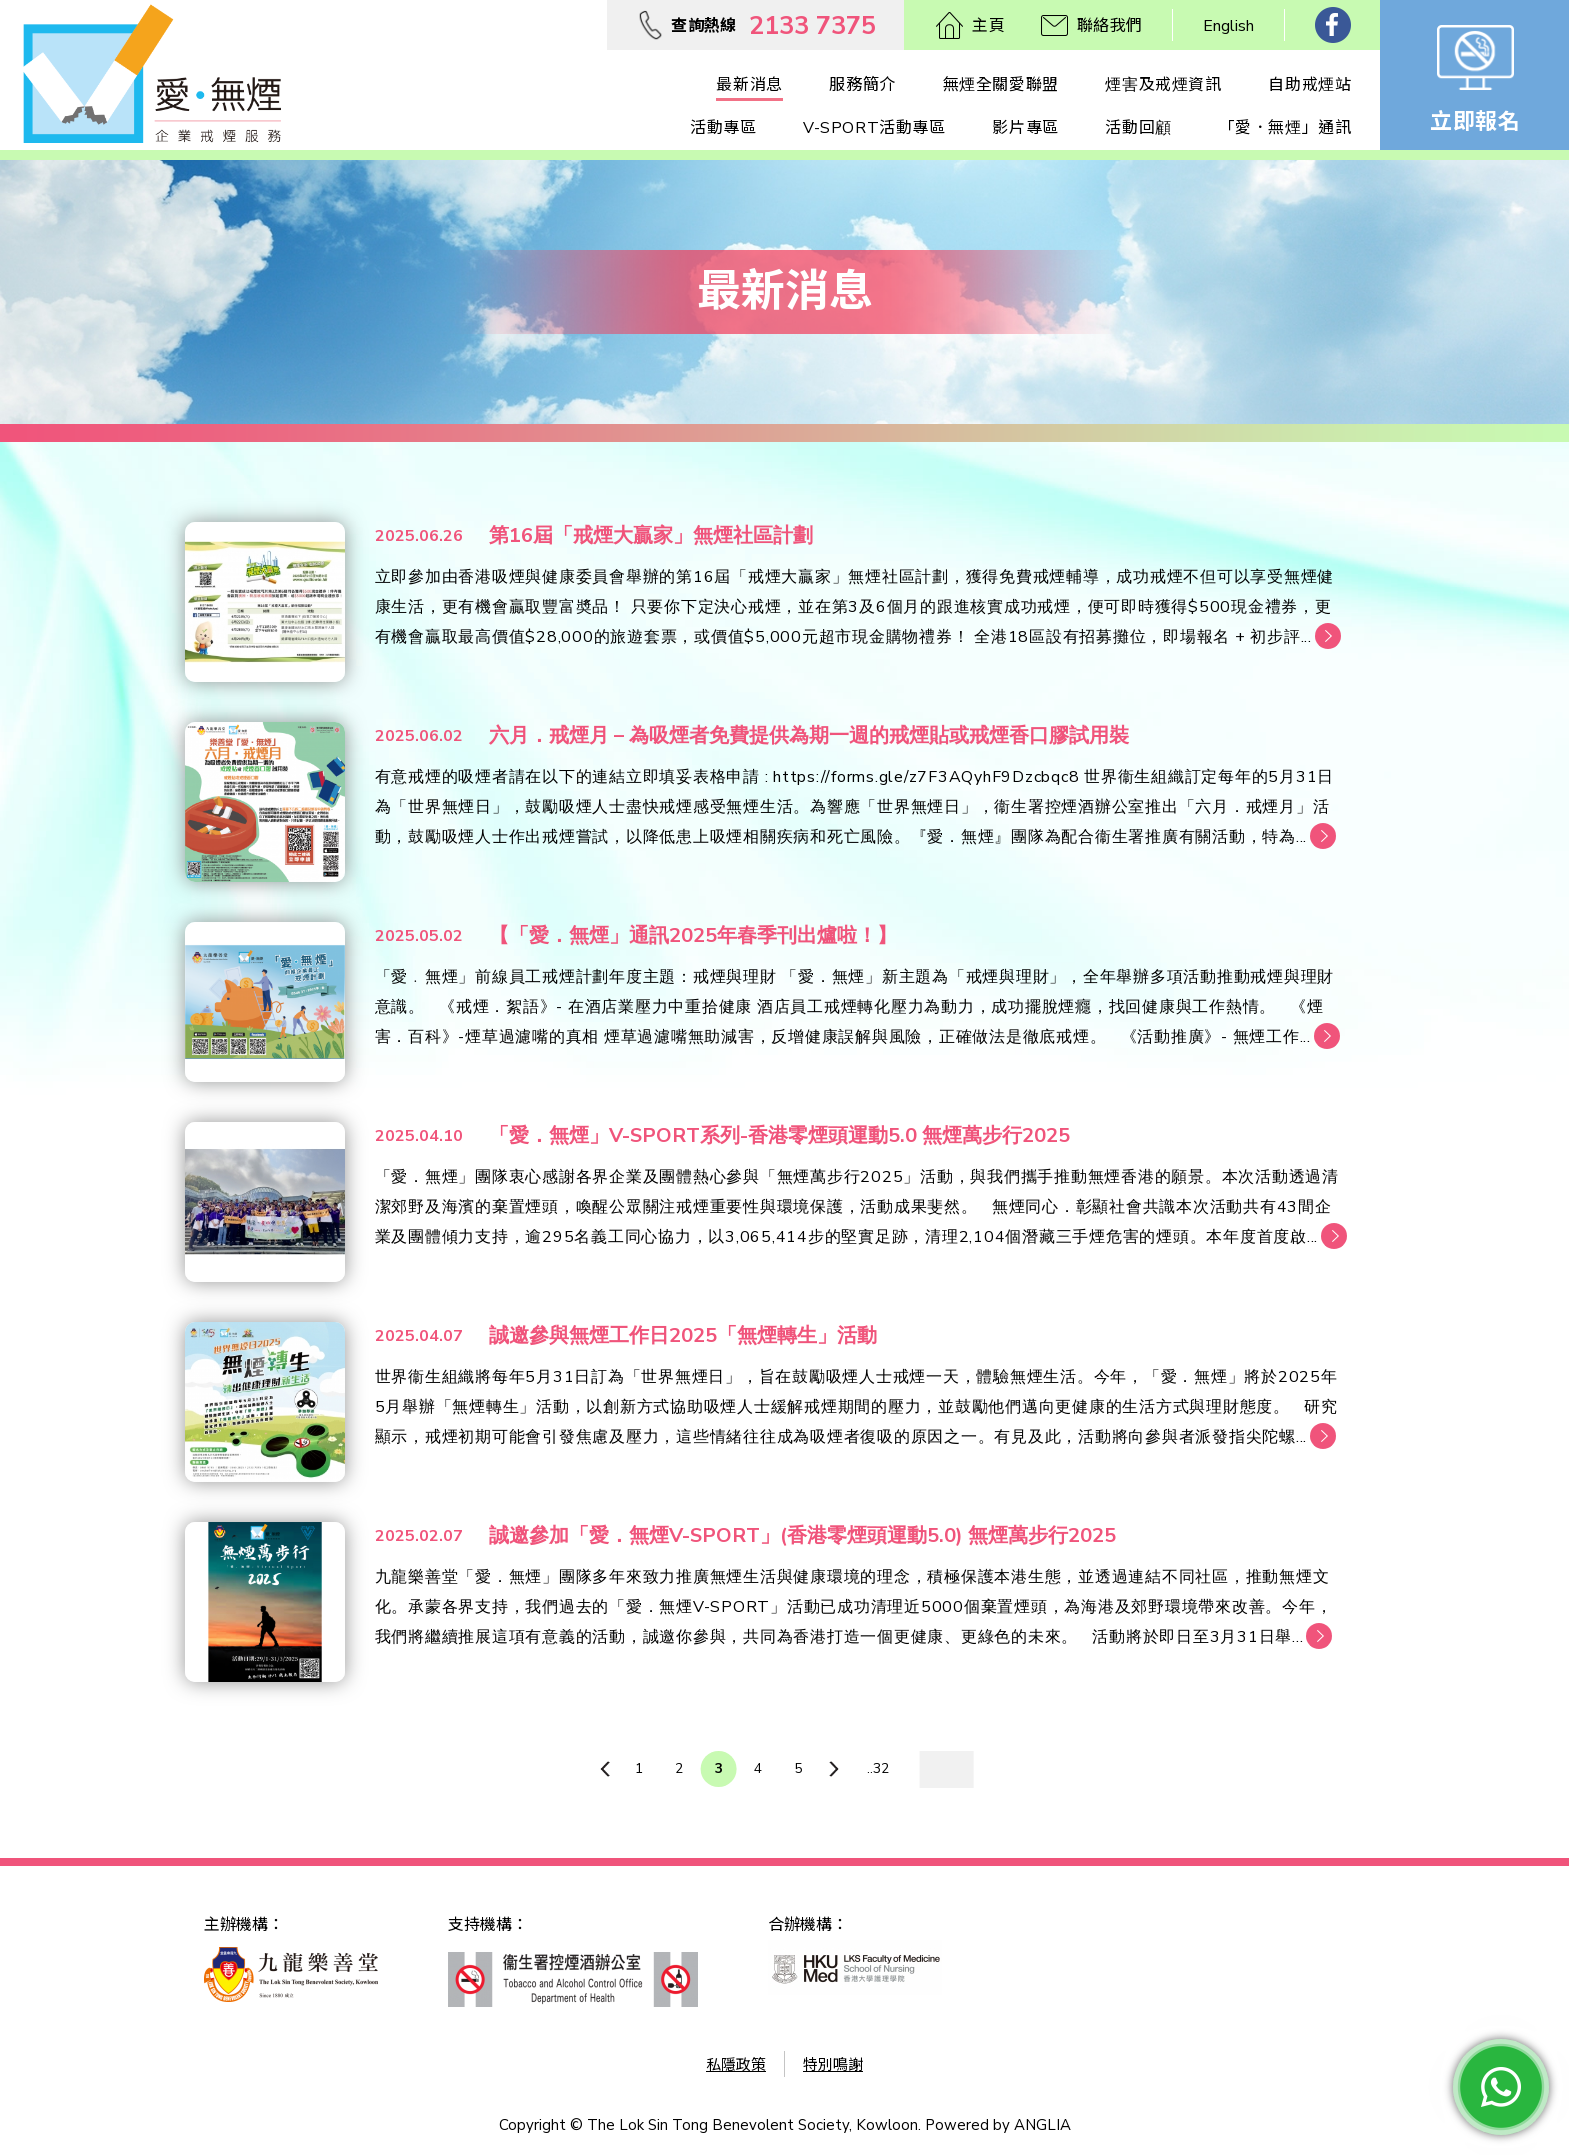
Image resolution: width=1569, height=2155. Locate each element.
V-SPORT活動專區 (874, 128)
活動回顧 (1138, 128)
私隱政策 (736, 2065)
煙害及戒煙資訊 (1163, 85)
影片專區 (1025, 128)
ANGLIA (1042, 2125)
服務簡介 (862, 85)
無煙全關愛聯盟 (1001, 85)
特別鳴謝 (833, 2065)
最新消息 (749, 85)
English (1228, 26)
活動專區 (723, 128)
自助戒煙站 (1309, 85)
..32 (878, 1768)
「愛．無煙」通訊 (1285, 128)
